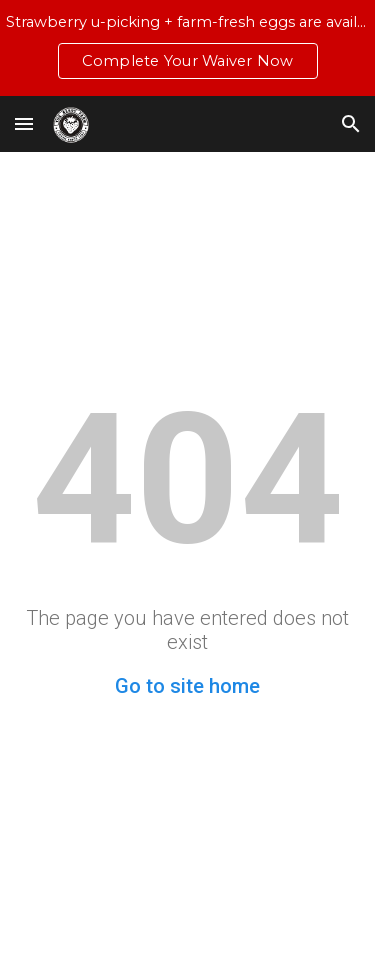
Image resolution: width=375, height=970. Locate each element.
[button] (24, 123)
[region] (187, 48)
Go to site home (187, 686)
